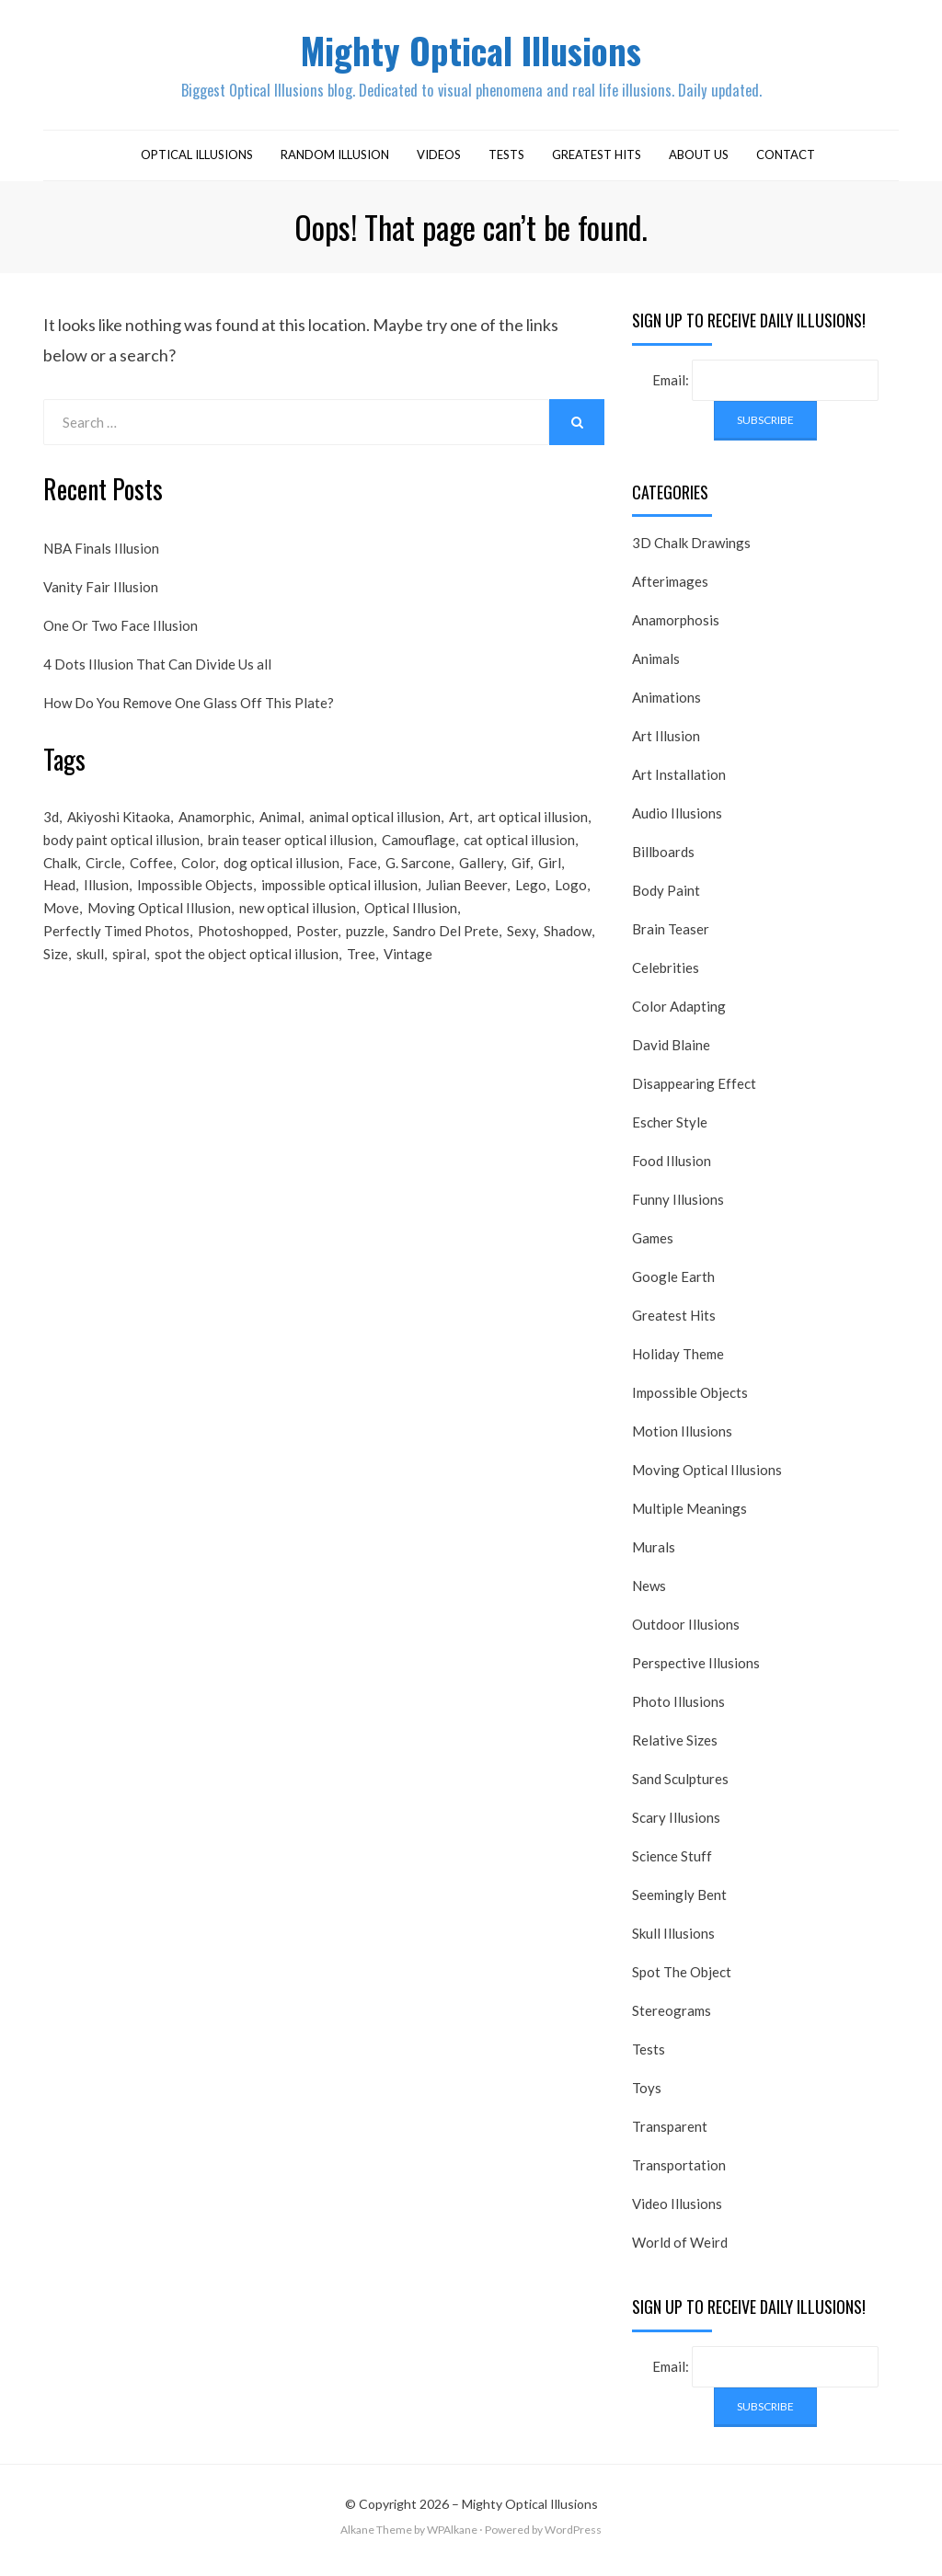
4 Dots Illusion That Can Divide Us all (157, 672)
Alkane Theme (376, 2539)
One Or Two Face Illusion (120, 633)
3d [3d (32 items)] (51, 827)
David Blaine (671, 1054)
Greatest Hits (596, 163)
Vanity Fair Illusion (100, 595)
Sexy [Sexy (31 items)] (521, 951)
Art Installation (679, 783)
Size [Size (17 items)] (55, 975)
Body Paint (666, 899)
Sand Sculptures (680, 1788)
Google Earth (673, 1285)
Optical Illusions (197, 163)
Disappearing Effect (694, 1092)
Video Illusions (677, 2212)
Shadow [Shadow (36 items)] (568, 951)
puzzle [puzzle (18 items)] (365, 951)
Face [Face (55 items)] (362, 876)
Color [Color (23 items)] (198, 876)
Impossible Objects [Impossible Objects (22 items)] (195, 901)
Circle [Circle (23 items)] (103, 876)
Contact (785, 163)
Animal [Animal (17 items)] (280, 827)
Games (652, 1247)
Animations (666, 706)
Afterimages (670, 590)
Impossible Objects (690, 1401)
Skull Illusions (673, 1942)
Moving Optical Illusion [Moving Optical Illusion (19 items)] (159, 926)
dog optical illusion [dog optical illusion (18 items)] (281, 876)
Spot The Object (681, 1981)
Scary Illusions (676, 1826)
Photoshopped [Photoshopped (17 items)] (243, 951)
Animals (656, 667)
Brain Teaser (670, 938)
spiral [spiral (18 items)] (129, 975)
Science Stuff (672, 1865)
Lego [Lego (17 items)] (530, 901)
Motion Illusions (682, 1440)
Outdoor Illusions (686, 1633)
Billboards (663, 861)
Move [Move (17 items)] (61, 926)
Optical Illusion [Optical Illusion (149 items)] (410, 926)
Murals (653, 1556)
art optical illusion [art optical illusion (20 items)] (532, 827)
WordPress (573, 2539)
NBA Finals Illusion (101, 556)
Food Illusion (671, 1170)
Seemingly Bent (679, 1903)
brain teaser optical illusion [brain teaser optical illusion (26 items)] (290, 851)
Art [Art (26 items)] (459, 827)
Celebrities (665, 976)
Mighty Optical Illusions (471, 54)
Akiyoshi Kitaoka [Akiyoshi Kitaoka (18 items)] (118, 827)
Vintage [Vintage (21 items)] (408, 975)
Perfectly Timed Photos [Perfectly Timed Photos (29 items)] (116, 951)
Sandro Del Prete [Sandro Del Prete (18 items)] (446, 951)
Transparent (669, 2135)
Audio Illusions (677, 822)
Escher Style (669, 1131)
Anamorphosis (675, 629)
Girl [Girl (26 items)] (549, 876)
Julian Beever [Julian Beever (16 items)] (466, 901)
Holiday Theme (678, 1363)
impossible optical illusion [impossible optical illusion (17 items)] (339, 901)
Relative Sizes (675, 1749)
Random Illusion (335, 163)
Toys (646, 2097)
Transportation (679, 2174)
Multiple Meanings (689, 1517)
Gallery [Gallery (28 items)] (481, 876)
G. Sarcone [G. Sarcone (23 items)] (418, 876)
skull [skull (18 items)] (90, 975)
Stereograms (671, 2019)
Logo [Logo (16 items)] (571, 901)
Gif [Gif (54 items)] (520, 876)
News (649, 1594)
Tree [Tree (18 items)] (361, 975)
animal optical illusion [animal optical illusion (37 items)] (375, 827)
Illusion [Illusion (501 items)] (106, 901)
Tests (506, 163)
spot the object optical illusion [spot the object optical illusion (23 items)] (247, 975)
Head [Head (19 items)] (59, 901)
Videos (439, 163)
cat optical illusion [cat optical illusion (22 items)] (519, 851)
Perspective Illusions (696, 1672)
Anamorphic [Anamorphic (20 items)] (214, 827)
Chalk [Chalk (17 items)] (60, 876)
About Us (699, 163)
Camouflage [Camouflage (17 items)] (418, 851)
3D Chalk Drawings (691, 552)
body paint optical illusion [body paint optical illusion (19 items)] (121, 851)
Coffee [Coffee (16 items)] (151, 876)
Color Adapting (679, 1015)
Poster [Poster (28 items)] (317, 951)
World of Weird (680, 2251)
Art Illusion (666, 745)
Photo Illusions (678, 1710)
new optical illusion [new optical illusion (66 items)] (297, 926)
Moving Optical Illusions (707, 1479)
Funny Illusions (678, 1208)
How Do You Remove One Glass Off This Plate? (188, 711)
